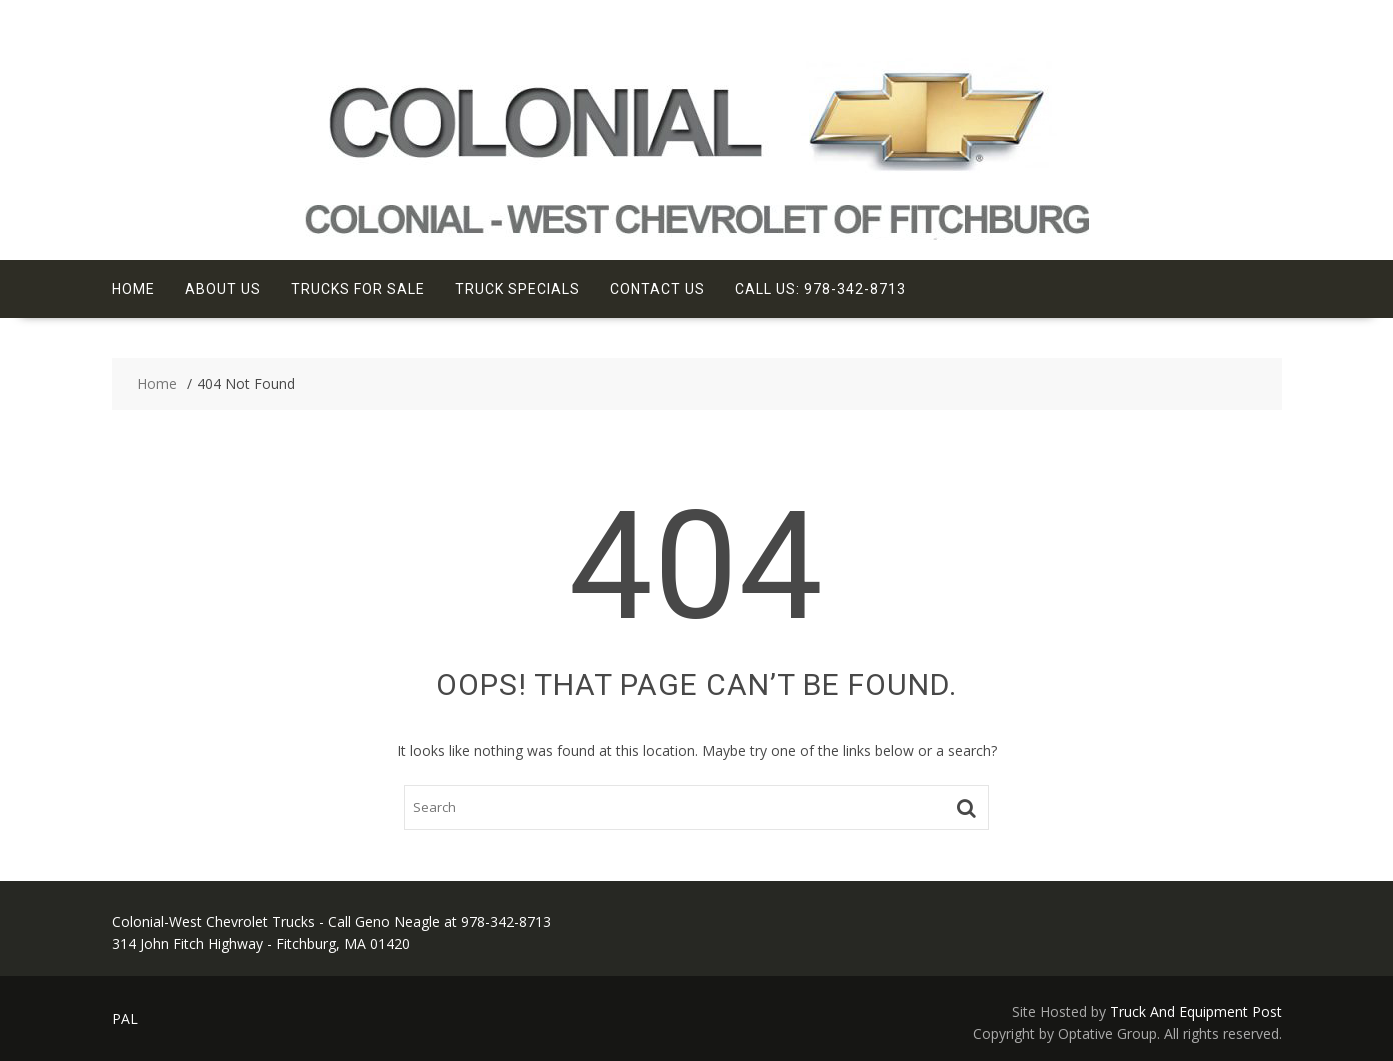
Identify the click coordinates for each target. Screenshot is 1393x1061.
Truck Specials (517, 289)
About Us (223, 289)
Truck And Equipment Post (1196, 1011)
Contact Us (657, 289)
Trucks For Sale (358, 289)
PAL (125, 1018)
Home (133, 289)
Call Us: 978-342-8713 (820, 289)
